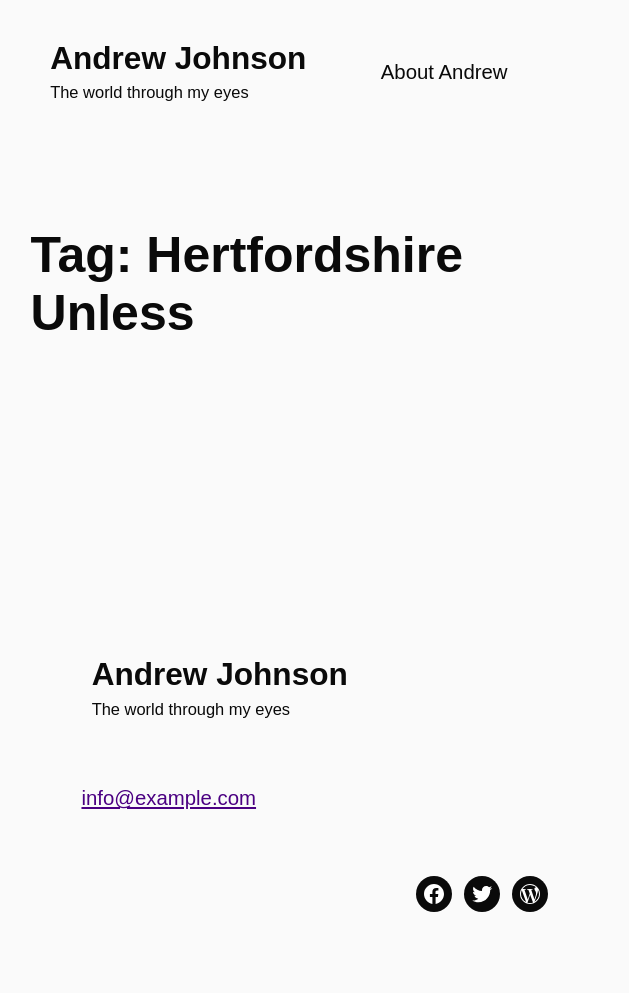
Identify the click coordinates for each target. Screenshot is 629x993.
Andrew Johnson (178, 58)
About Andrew (444, 72)
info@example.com (168, 798)
